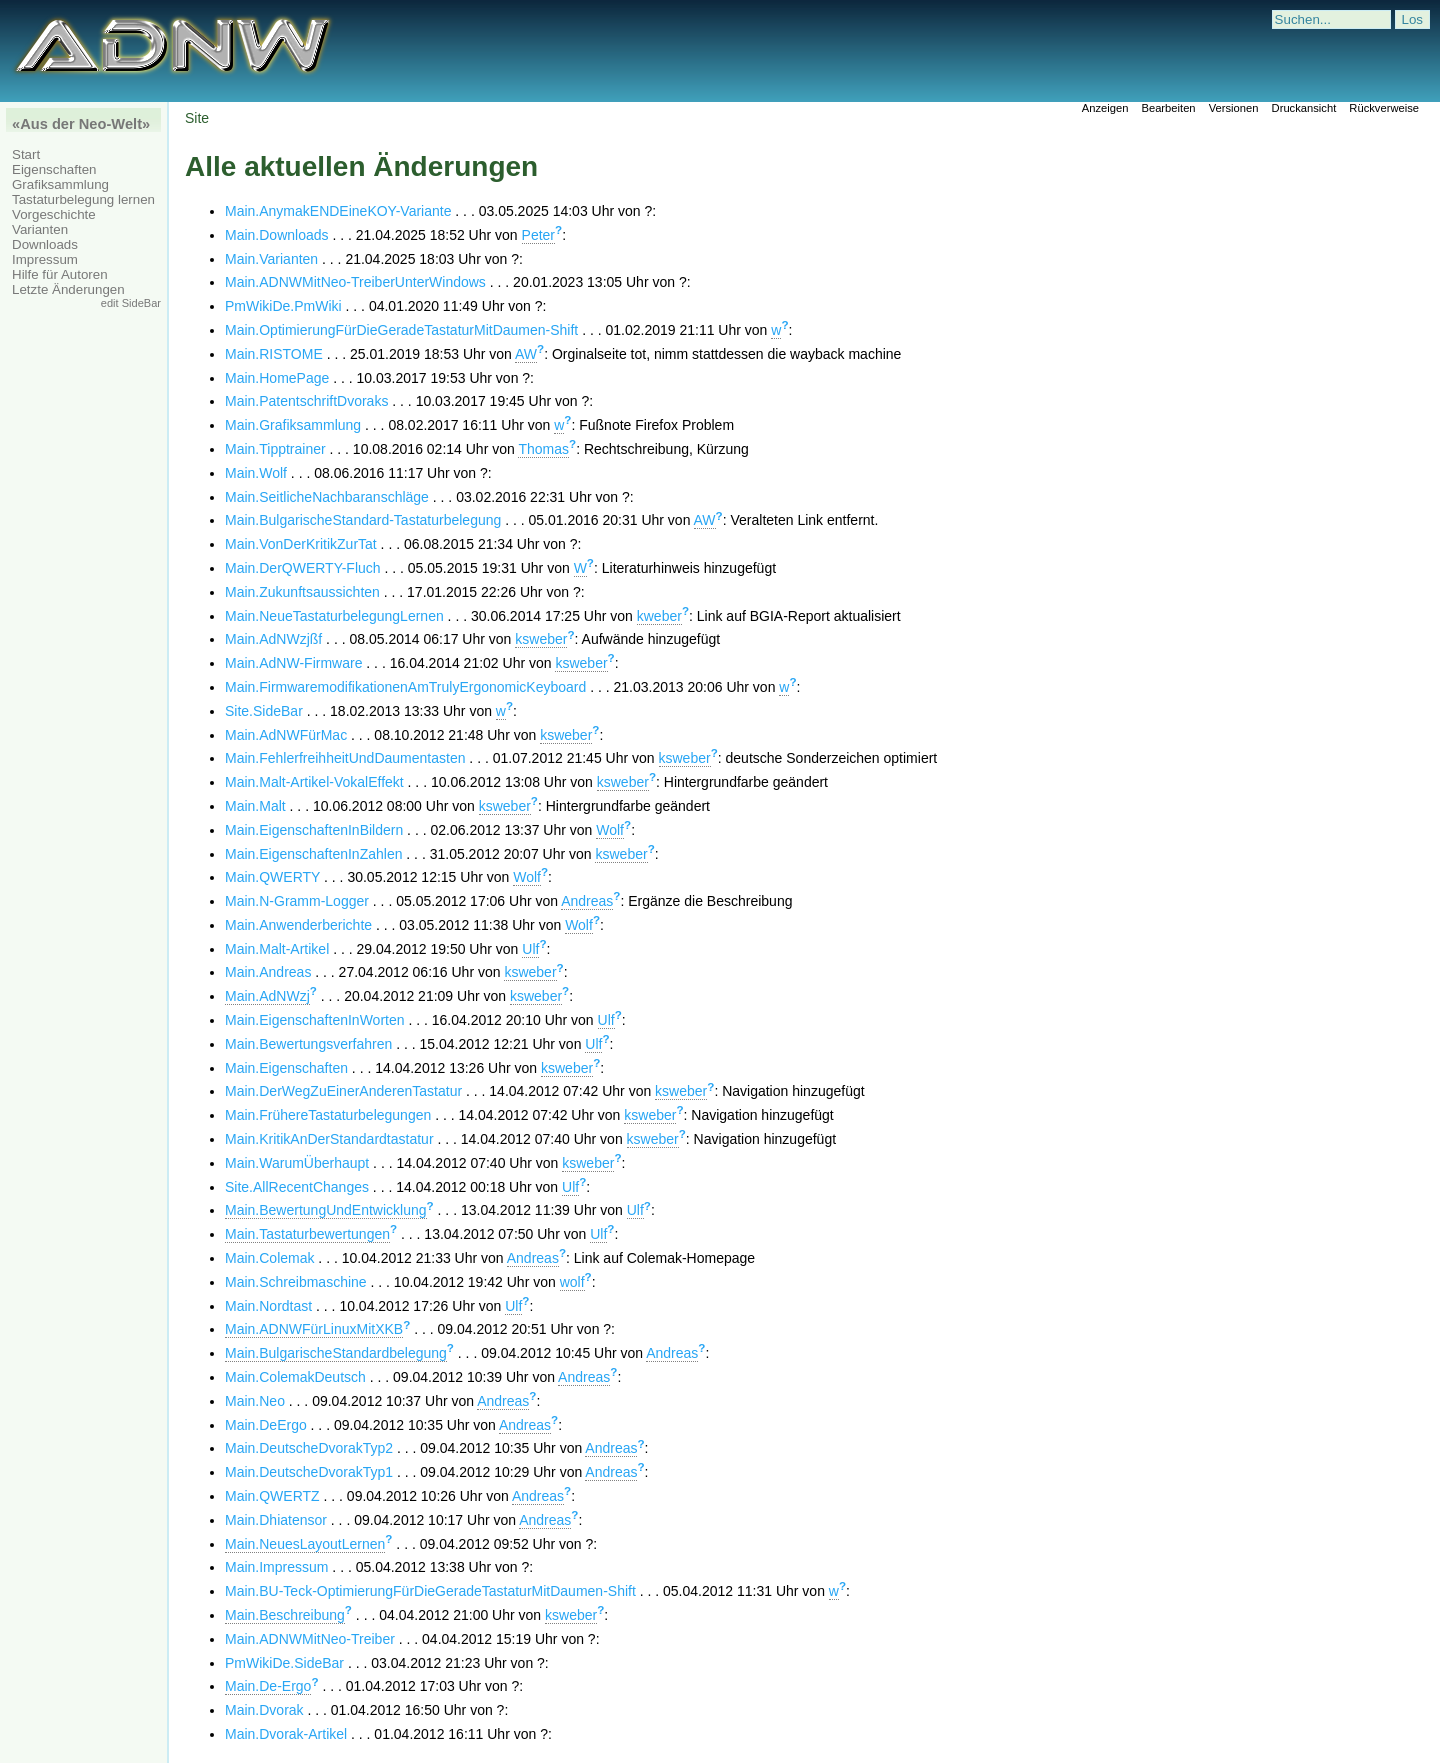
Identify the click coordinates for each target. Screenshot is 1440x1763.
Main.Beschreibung (285, 1615)
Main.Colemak (269, 1258)
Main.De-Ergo (268, 1686)
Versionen (1234, 108)
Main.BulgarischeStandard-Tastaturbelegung (363, 520)
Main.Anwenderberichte (298, 925)
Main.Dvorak (264, 1710)
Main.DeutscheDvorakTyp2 (309, 1448)
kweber (659, 616)
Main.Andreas (268, 972)
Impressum (45, 259)
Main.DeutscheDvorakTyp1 (309, 1472)
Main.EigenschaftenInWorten (315, 1020)
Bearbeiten (1168, 108)
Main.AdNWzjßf (273, 639)
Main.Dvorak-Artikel (286, 1734)
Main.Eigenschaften (286, 1068)
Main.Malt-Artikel (277, 949)
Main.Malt (255, 806)
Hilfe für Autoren (60, 274)
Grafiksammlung (60, 184)
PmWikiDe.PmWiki (283, 306)
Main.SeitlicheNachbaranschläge (327, 497)
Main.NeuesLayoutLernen (305, 1544)
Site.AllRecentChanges (297, 1187)
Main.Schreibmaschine (296, 1282)
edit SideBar (131, 303)
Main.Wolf (256, 473)
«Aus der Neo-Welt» (81, 124)
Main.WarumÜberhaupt (297, 1163)
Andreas (587, 901)
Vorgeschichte (54, 214)
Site (197, 118)
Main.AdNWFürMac (286, 735)
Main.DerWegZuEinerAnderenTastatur (343, 1091)
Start (26, 154)
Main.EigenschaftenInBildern (314, 830)
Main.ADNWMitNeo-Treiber (310, 1639)
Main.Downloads (277, 235)
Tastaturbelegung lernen (83, 199)
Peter (538, 235)
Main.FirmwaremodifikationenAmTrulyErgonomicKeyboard (405, 687)
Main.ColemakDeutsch (295, 1377)
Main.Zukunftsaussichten (302, 592)
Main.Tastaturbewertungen (307, 1234)
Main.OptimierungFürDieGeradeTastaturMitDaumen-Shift (401, 330)
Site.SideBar (264, 711)
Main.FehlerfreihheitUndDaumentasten (345, 758)
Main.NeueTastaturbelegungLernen (334, 616)
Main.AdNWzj (267, 996)
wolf (572, 1282)
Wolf (610, 830)
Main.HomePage (277, 378)
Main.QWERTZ (272, 1496)
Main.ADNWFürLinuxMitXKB (314, 1329)
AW (526, 354)
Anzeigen (1105, 108)
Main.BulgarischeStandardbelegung (336, 1353)
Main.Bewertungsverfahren (308, 1044)
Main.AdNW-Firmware (293, 663)
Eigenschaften (54, 169)
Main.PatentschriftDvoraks (306, 401)
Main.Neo (255, 1401)
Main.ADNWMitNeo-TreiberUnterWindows (355, 282)
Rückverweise (1384, 108)
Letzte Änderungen (68, 289)
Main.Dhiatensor (276, 1520)
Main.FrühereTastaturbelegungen (328, 1115)
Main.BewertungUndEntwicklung (326, 1210)
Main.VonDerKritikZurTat (301, 544)
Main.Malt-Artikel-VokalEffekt (314, 782)
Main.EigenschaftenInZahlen (313, 854)
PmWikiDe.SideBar (284, 1663)
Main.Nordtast (268, 1306)
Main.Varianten (271, 259)
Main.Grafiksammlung (293, 425)
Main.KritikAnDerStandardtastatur (329, 1139)
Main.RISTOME (274, 354)
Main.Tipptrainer (275, 449)
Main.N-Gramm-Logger (297, 901)
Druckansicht (1304, 108)
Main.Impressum (276, 1567)
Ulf (530, 949)
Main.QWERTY (272, 877)
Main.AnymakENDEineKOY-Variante (338, 211)
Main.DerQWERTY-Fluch (303, 568)
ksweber (541, 639)
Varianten (40, 229)
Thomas (543, 449)
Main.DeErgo (266, 1425)
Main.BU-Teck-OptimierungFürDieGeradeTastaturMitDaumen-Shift (430, 1591)
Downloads (45, 244)
